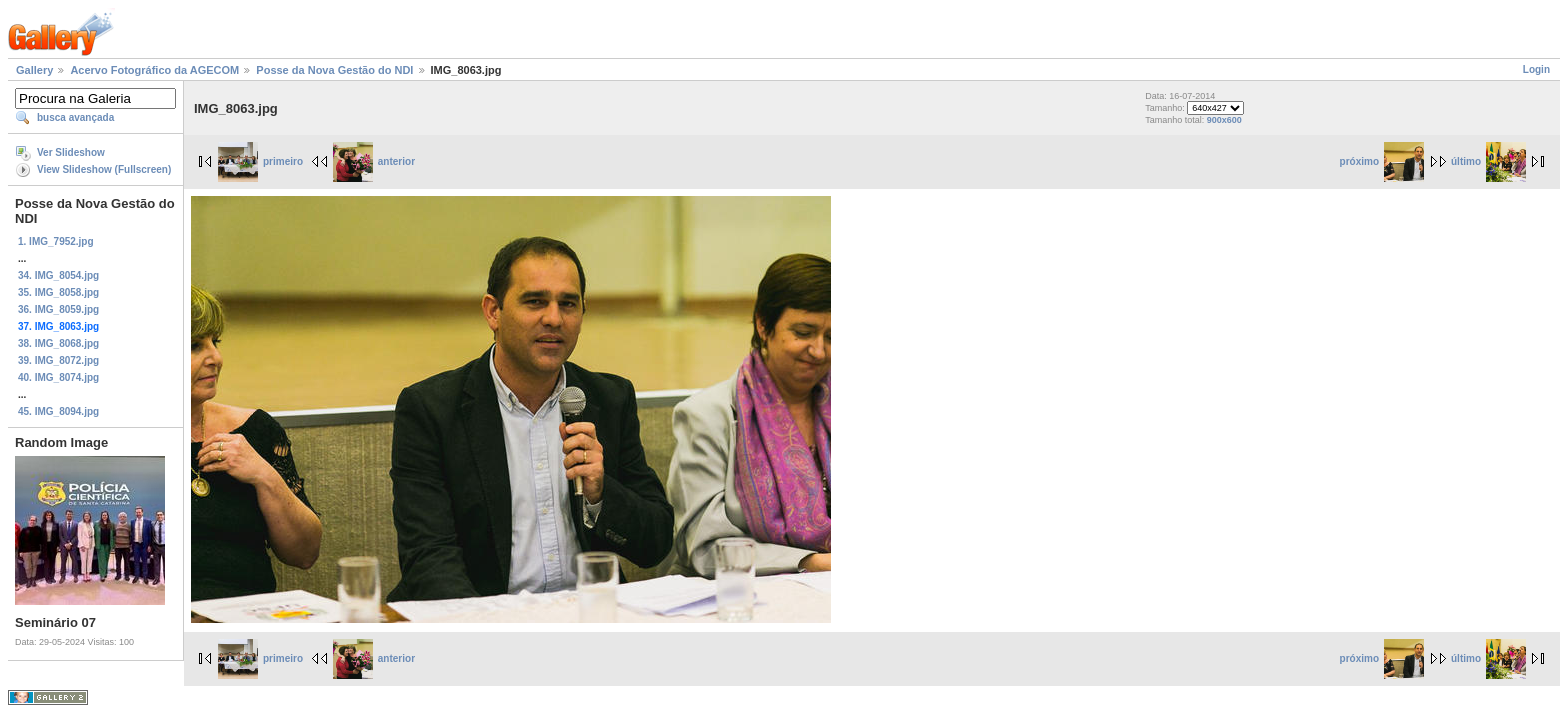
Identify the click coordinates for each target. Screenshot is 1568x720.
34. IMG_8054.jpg (58, 275)
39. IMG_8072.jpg (58, 360)
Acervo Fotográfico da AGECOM (154, 70)
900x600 (1224, 120)
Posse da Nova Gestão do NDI (334, 70)
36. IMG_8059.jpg (58, 309)
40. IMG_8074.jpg (58, 377)
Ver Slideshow (71, 152)
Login (1536, 69)
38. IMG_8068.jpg (58, 343)
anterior (374, 161)
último (1488, 161)
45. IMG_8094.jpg (58, 411)
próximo (1382, 161)
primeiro (260, 161)
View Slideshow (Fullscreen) (104, 169)
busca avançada (75, 117)
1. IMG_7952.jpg (56, 241)
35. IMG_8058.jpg (58, 292)
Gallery (34, 70)
